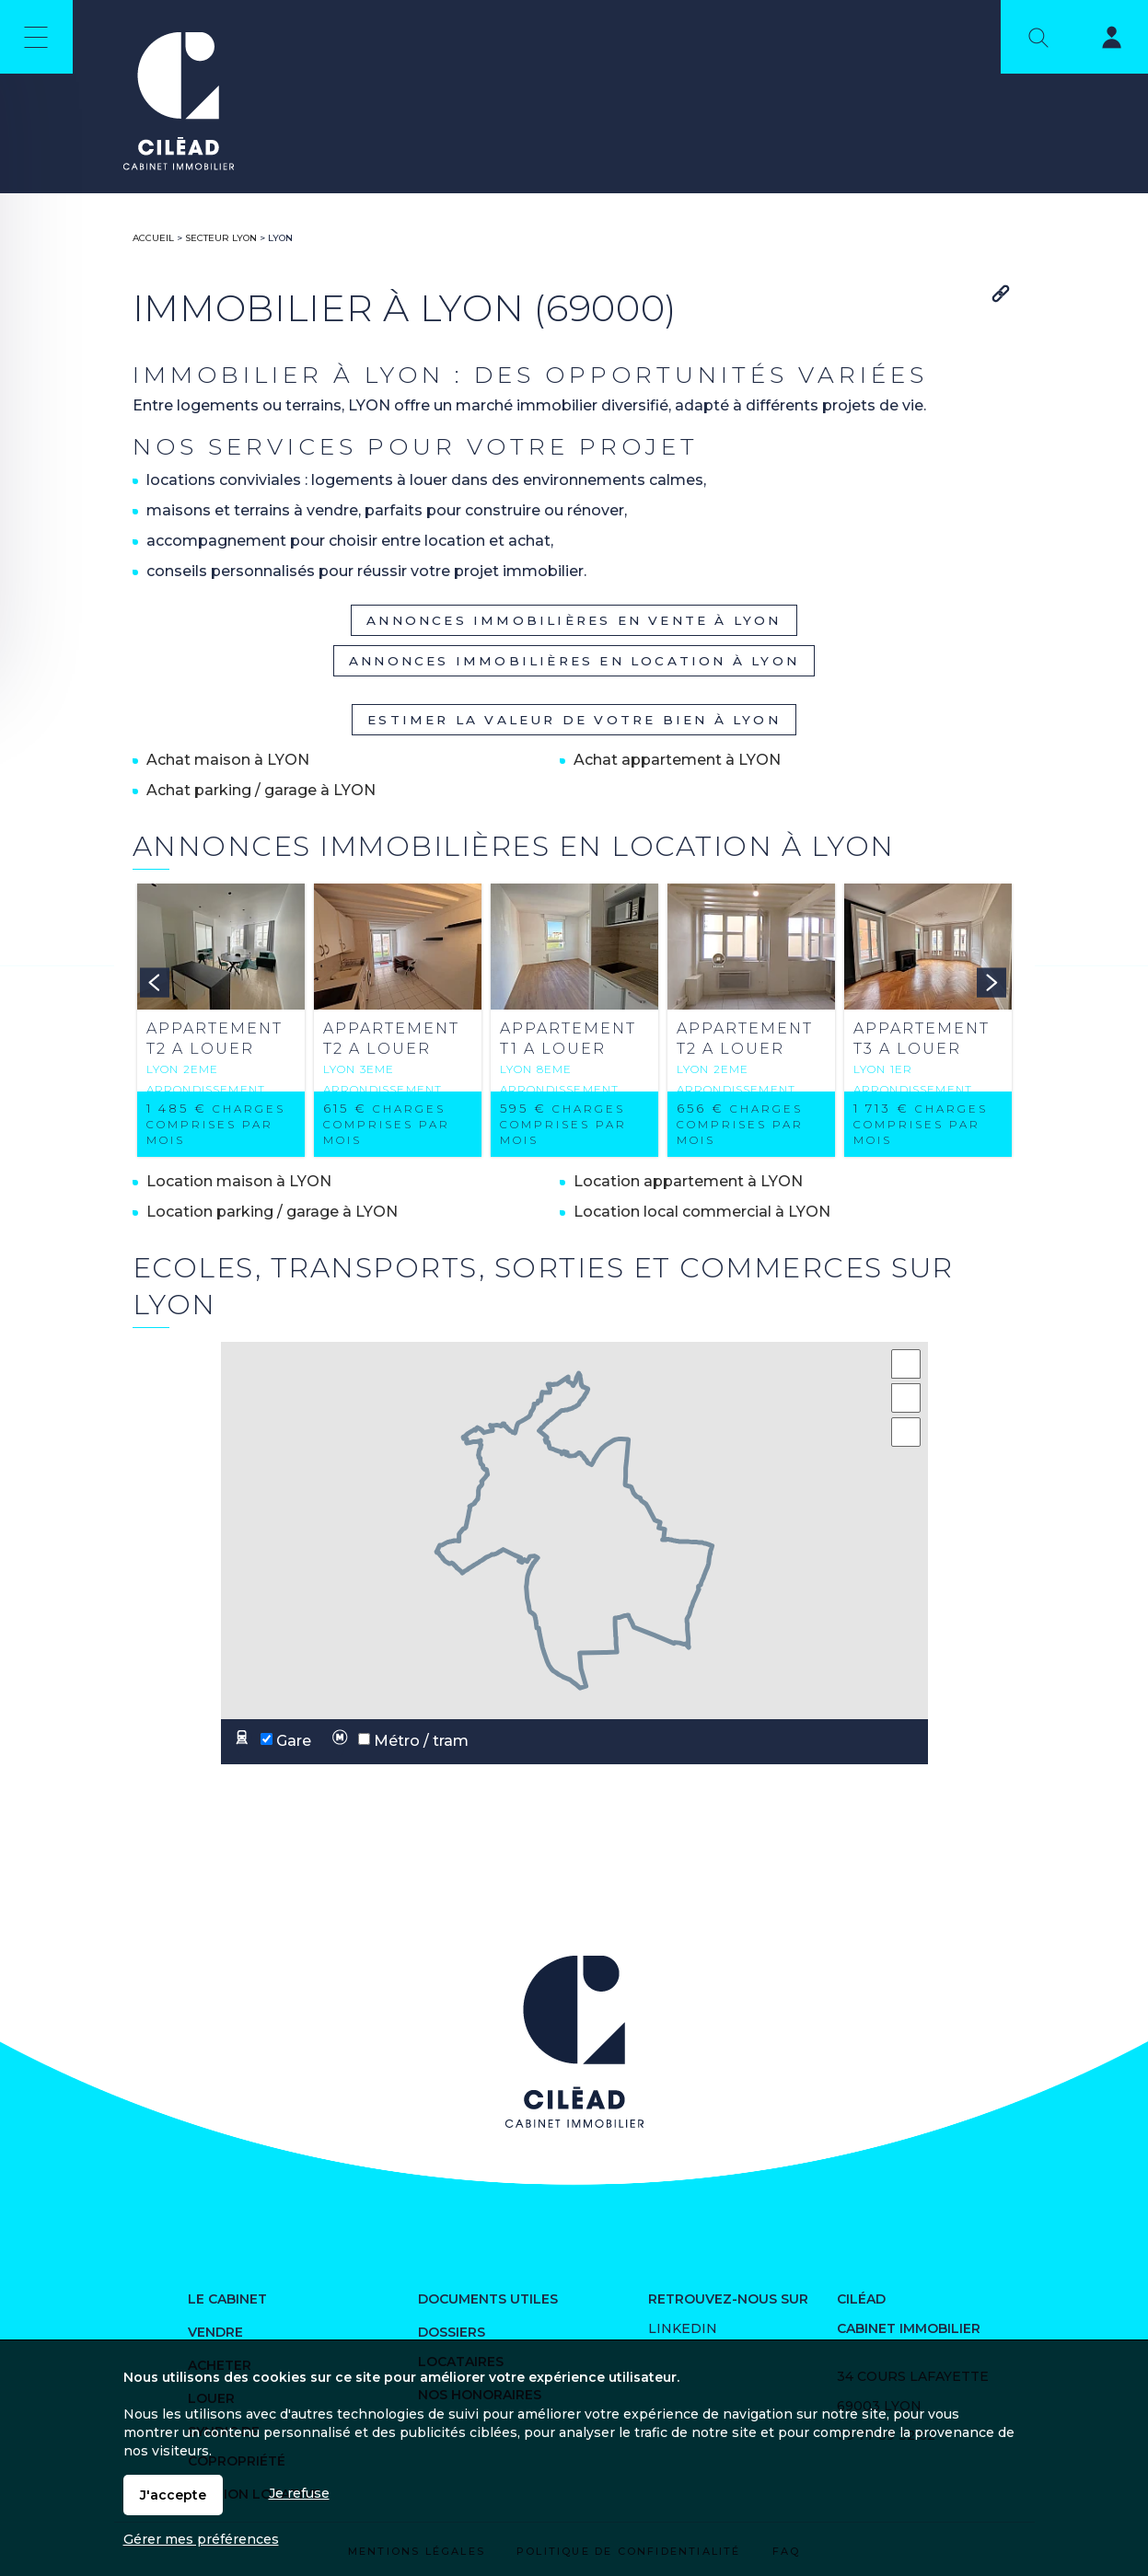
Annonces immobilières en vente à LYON (573, 620)
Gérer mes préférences (201, 2539)
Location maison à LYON (238, 1181)
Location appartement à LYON (688, 1181)
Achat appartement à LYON (677, 759)
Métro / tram (396, 1742)
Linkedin (682, 2328)
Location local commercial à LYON (702, 1211)
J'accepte (173, 2495)
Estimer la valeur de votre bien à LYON (574, 719)
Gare (268, 1742)
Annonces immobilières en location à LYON (574, 660)
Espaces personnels (1100, 40)
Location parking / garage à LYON (272, 1211)
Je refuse (299, 2493)
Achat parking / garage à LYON (261, 790)
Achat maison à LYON (227, 759)
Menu (36, 37)
